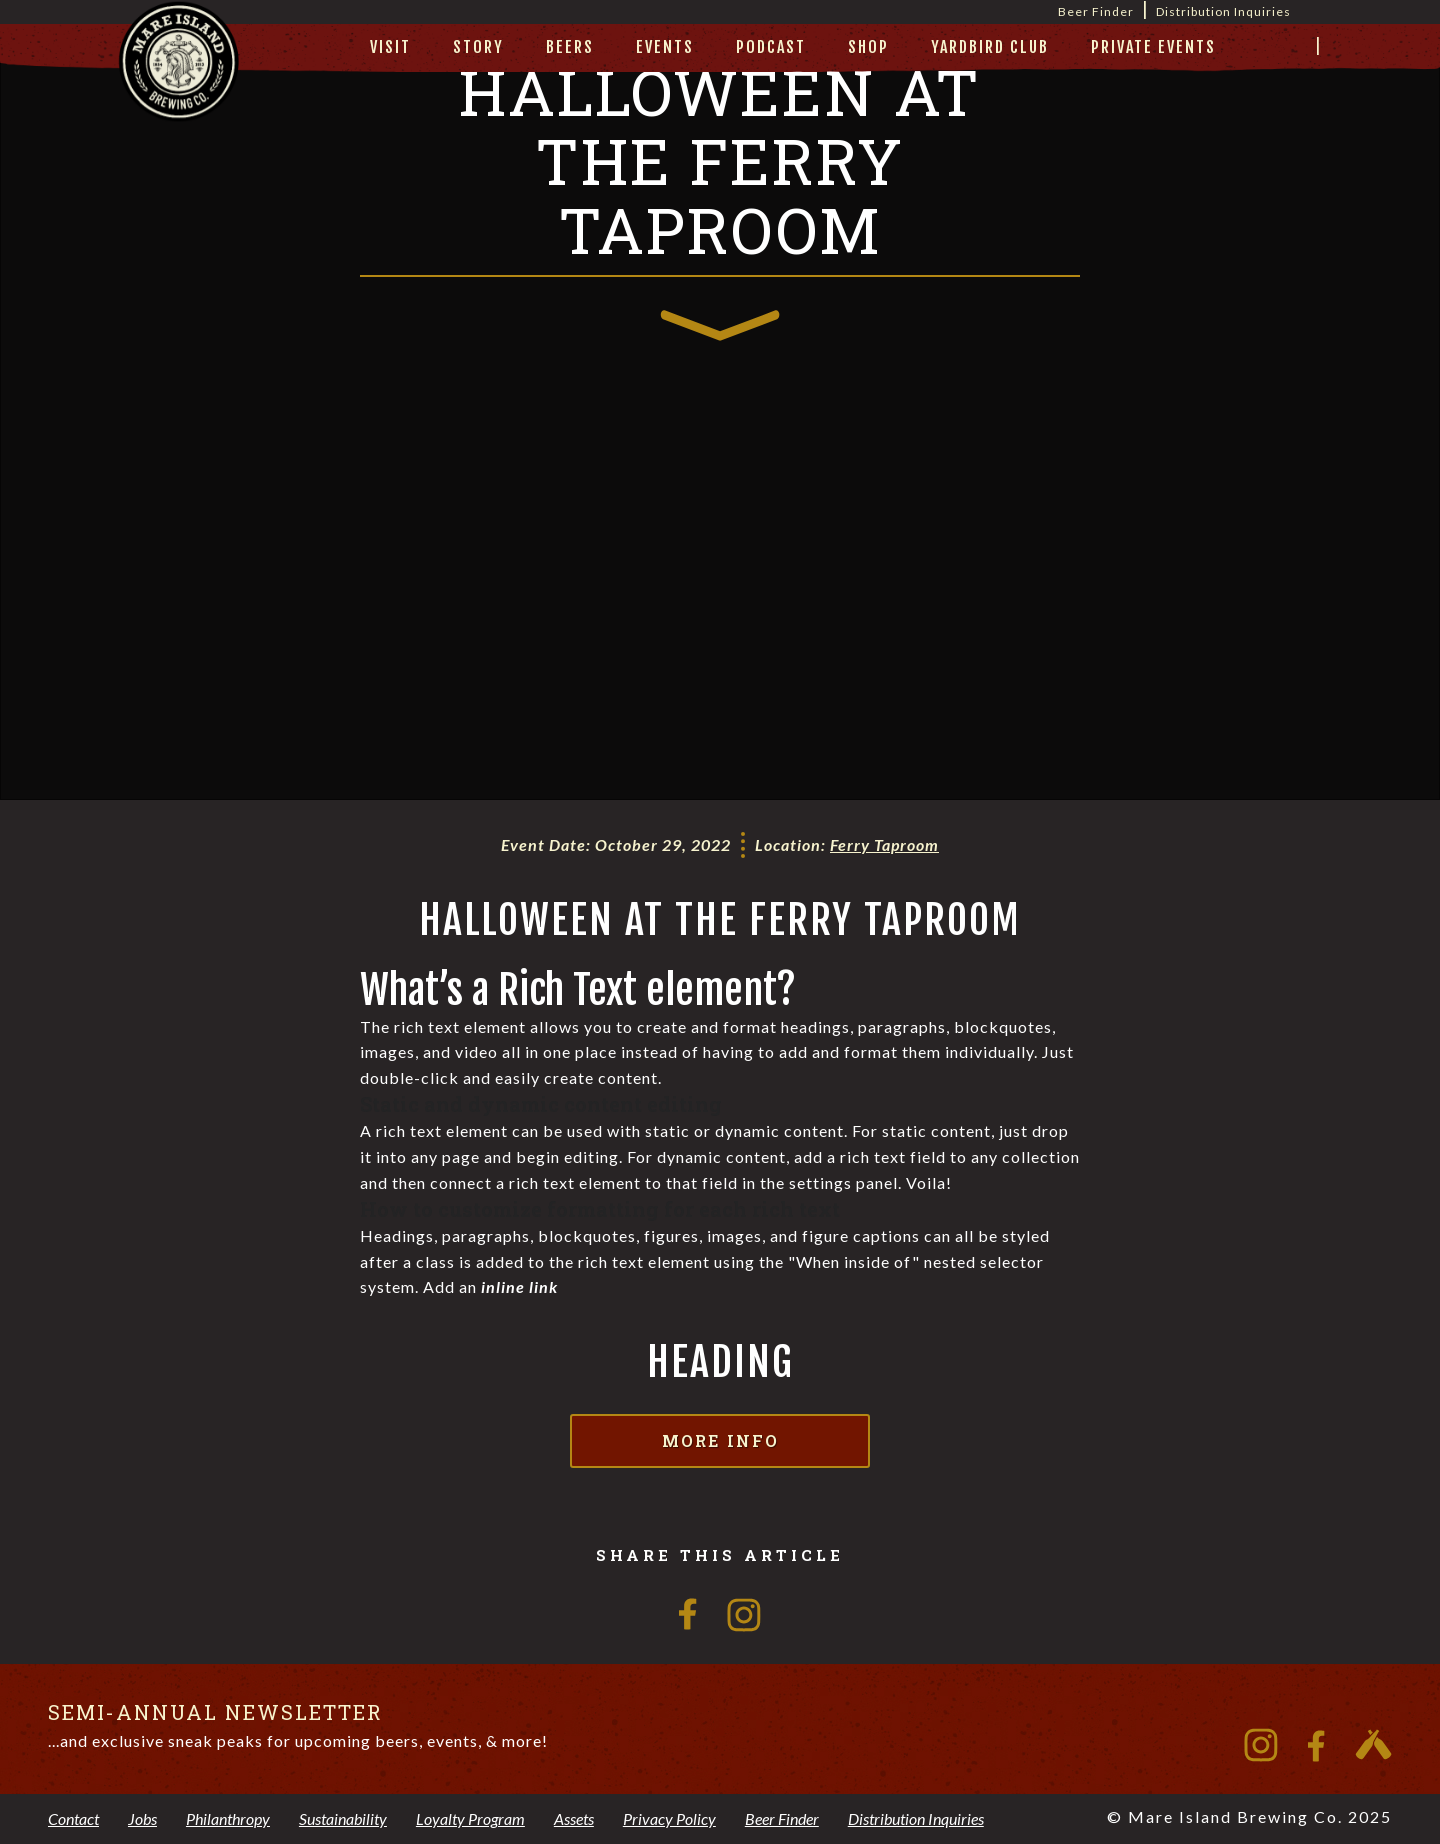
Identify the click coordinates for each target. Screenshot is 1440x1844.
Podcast (771, 47)
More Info (720, 1440)
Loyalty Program (470, 1818)
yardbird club (990, 47)
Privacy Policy (669, 1818)
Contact (73, 1818)
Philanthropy (228, 1818)
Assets (574, 1818)
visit (390, 47)
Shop (868, 47)
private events (1153, 47)
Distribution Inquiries (1223, 11)
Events (665, 47)
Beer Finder (1096, 11)
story (478, 47)
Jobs (142, 1818)
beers (570, 47)
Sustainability (343, 1818)
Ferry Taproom (884, 844)
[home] (179, 86)
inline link (519, 1286)
